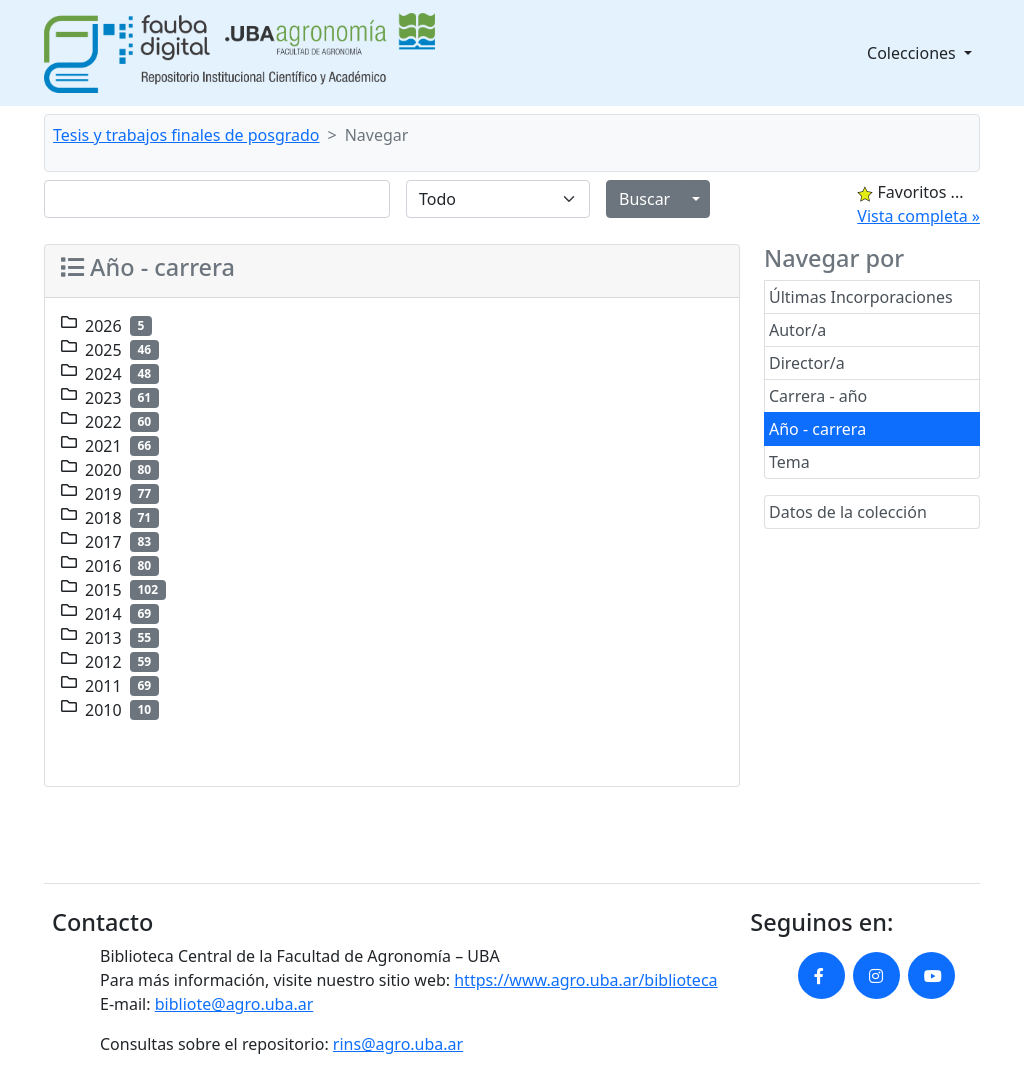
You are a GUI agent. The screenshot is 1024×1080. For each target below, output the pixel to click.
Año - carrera (817, 429)
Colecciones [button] (913, 53)
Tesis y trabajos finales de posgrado (186, 135)
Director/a (807, 363)
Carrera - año (818, 396)
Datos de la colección (848, 512)
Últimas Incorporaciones (861, 297)
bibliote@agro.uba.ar (234, 1004)
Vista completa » (918, 216)
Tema (789, 462)
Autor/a (797, 330)
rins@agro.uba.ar (398, 1044)
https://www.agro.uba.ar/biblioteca (585, 980)
